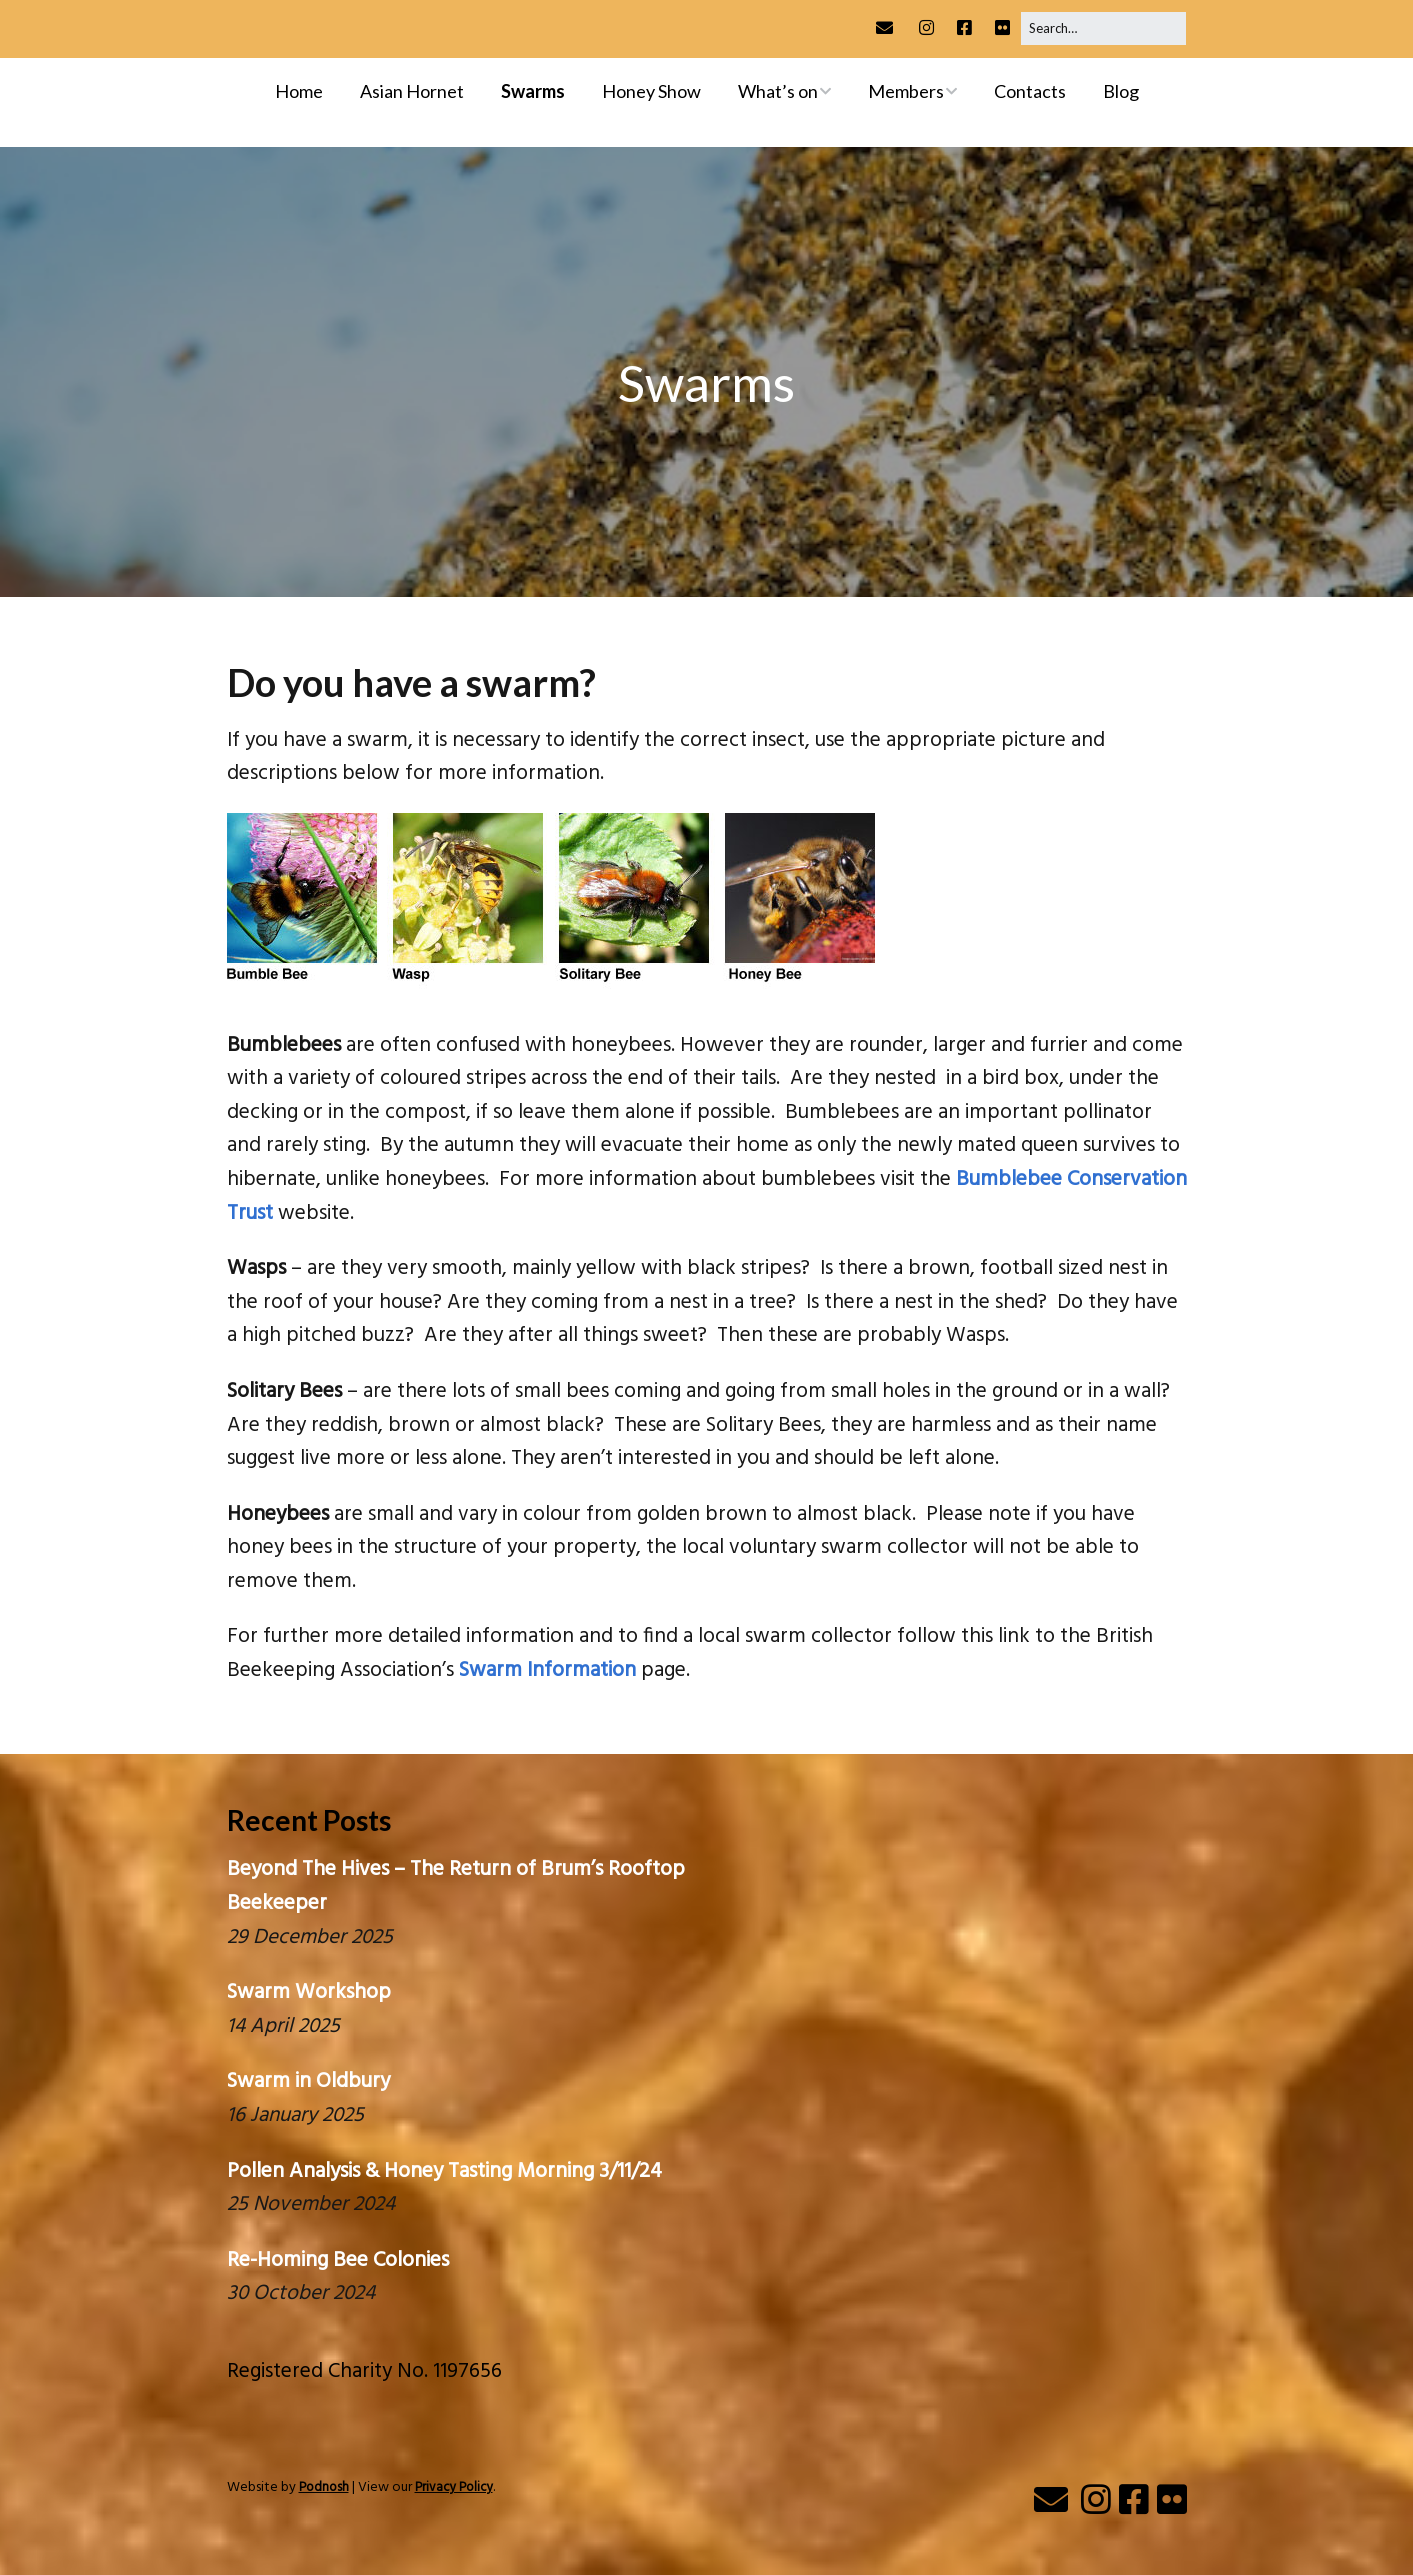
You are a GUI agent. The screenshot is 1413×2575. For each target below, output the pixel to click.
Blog (1121, 91)
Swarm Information (547, 1670)
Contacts (1030, 91)
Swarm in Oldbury (308, 2081)
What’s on (778, 91)
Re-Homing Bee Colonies (338, 2260)
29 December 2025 (310, 1937)
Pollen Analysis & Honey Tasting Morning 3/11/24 (444, 2171)
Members (906, 91)
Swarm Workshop (309, 1992)
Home (299, 91)
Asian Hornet (412, 91)
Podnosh (324, 2487)
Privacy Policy (454, 2487)
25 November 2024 (311, 2204)
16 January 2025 (295, 2115)
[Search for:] (1103, 28)
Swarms (533, 91)
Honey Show (651, 91)
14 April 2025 (283, 2026)
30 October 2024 (301, 2293)
